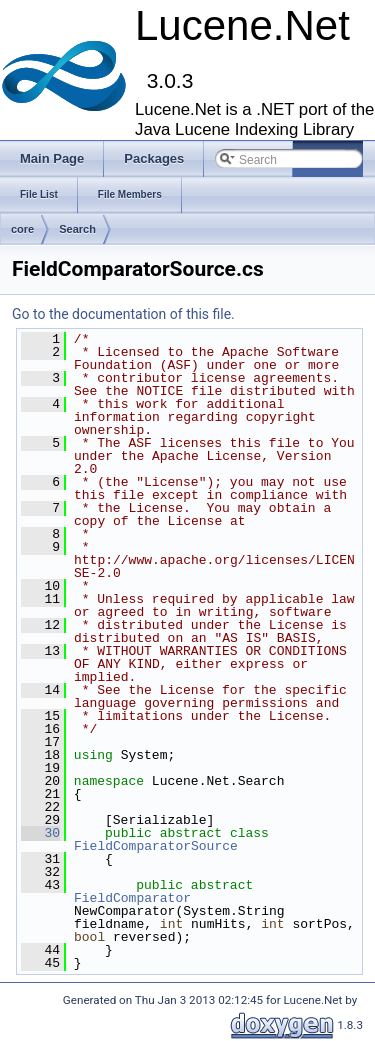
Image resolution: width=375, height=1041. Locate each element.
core (22, 229)
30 (40, 833)
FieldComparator (132, 898)
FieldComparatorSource (156, 846)
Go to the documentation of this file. (123, 314)
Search (77, 229)
